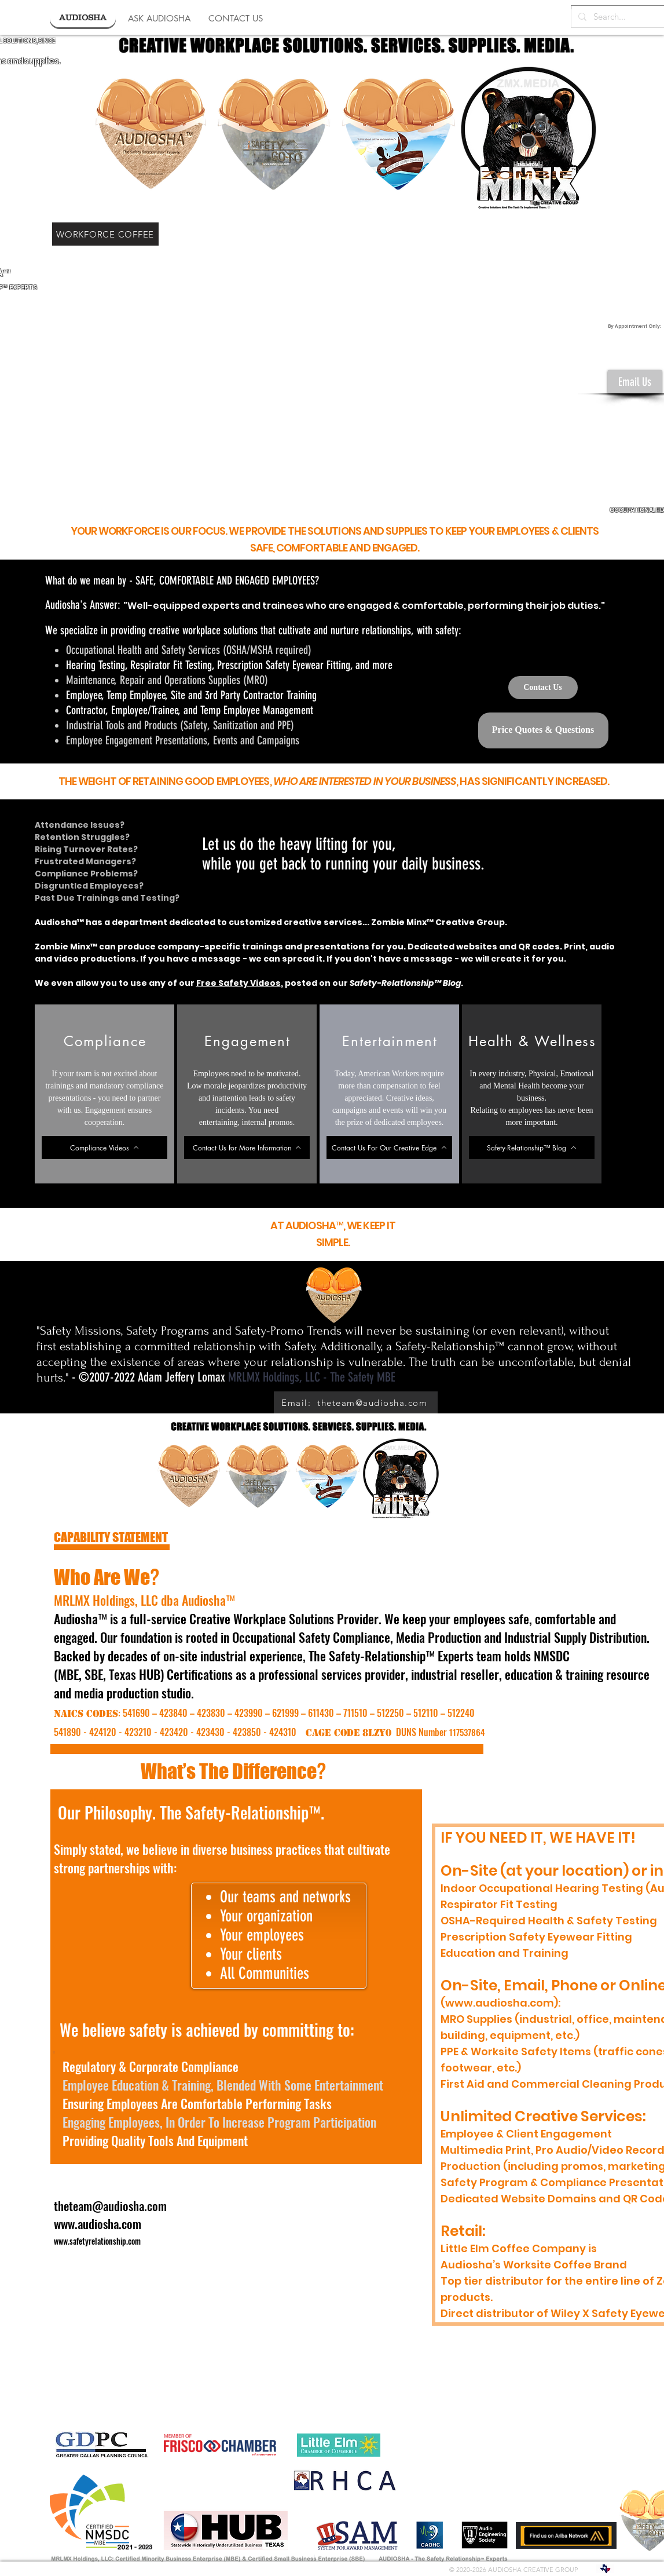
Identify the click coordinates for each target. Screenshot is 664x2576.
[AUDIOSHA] (83, 18)
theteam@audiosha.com (110, 2206)
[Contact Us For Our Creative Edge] (389, 1147)
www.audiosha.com (97, 2223)
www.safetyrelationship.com (97, 2241)
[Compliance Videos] (104, 1147)
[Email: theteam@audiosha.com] (356, 1403)
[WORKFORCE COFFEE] (105, 234)
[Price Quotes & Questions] (543, 730)
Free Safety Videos (238, 983)
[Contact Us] (543, 687)
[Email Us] (635, 381)
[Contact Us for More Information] (247, 1147)
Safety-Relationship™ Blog (405, 983)
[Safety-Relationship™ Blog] (532, 1147)
